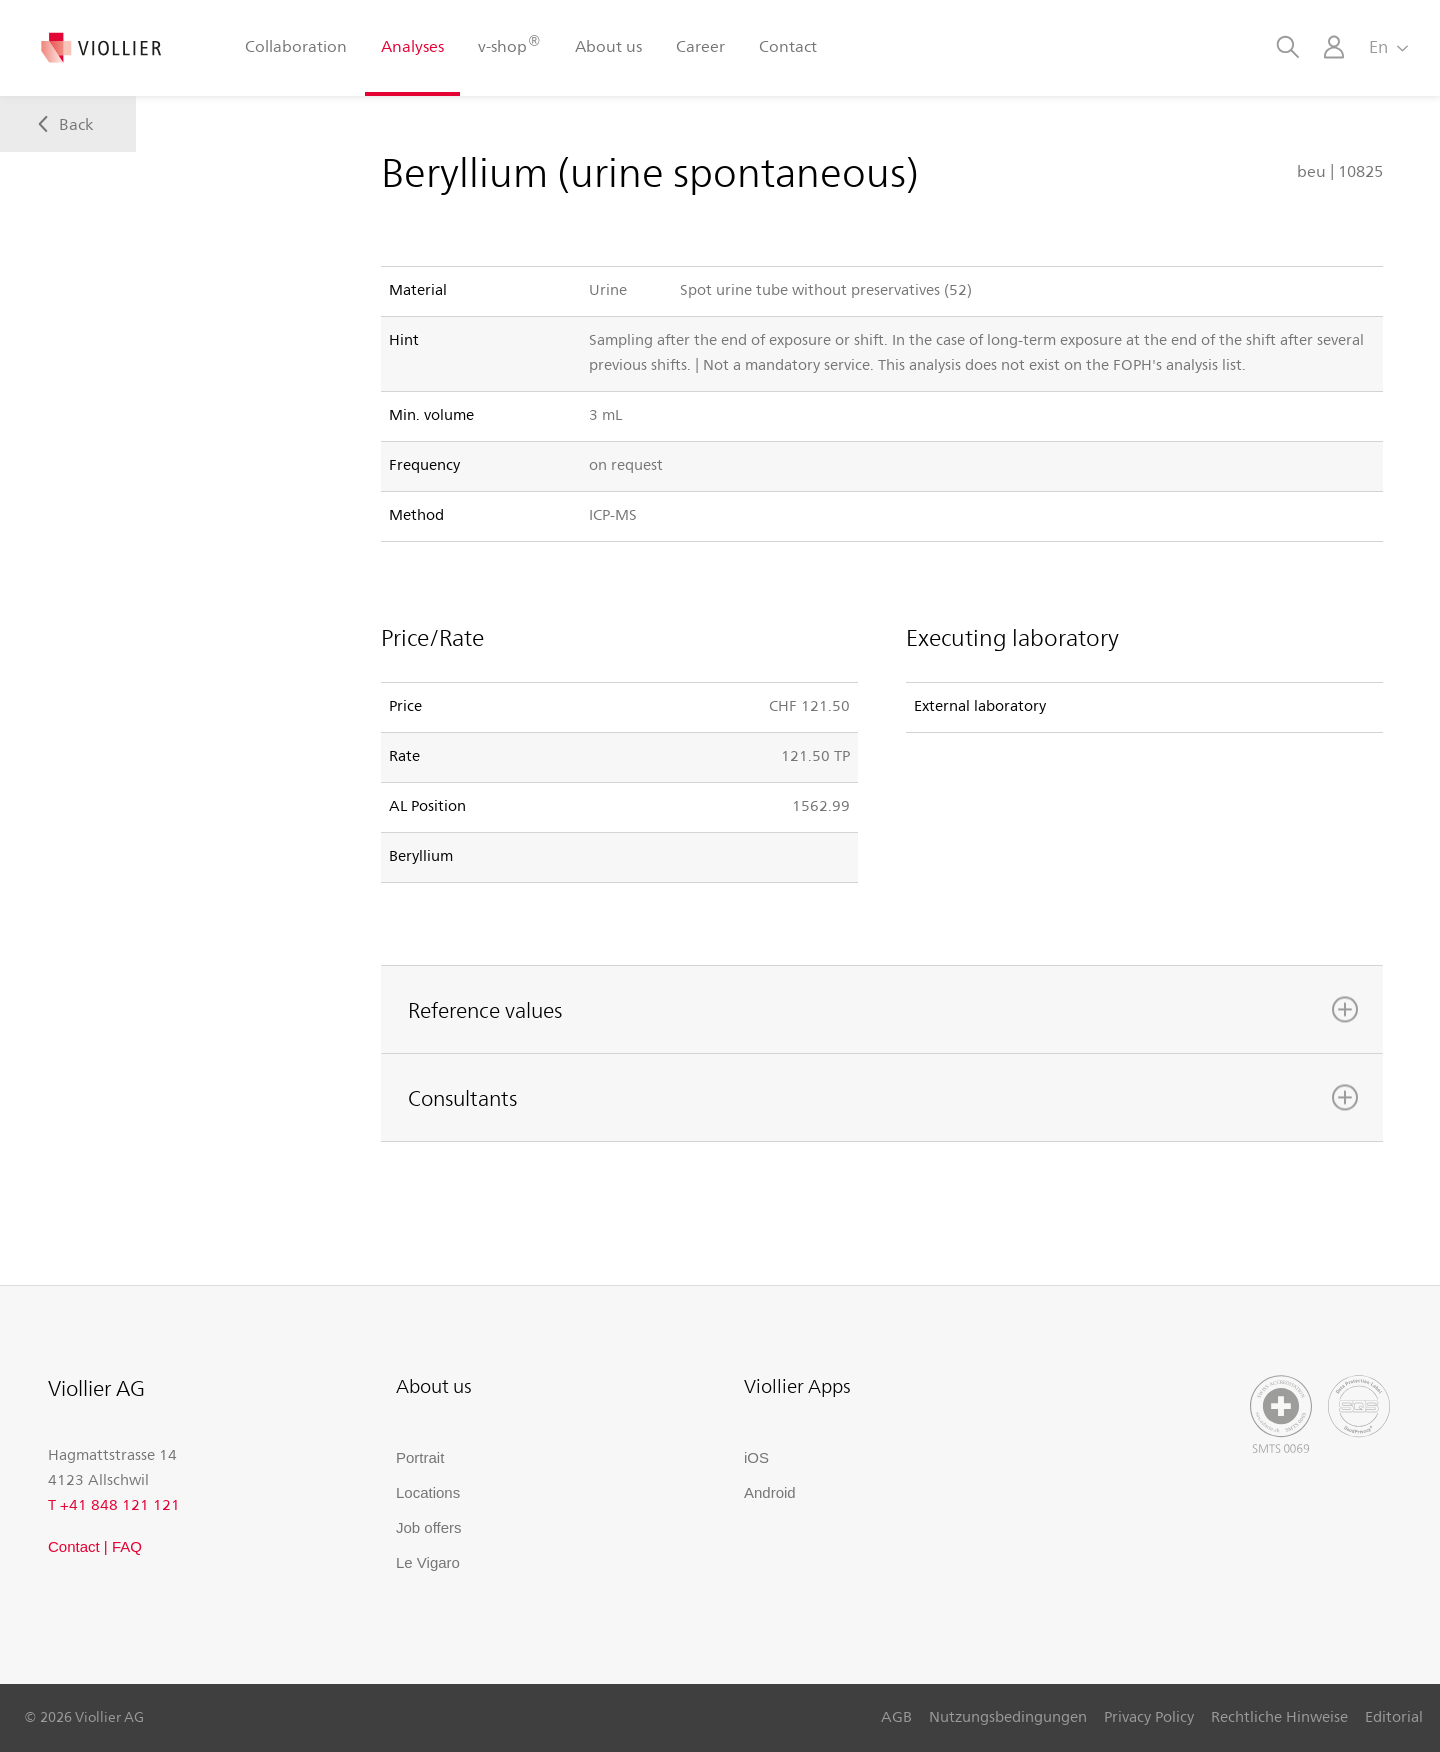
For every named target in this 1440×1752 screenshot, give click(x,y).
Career (700, 45)
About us (608, 45)
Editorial (1394, 1716)
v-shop (509, 44)
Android (770, 1492)
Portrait (420, 1457)
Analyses (412, 45)
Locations (428, 1492)
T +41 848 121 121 (114, 1504)
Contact (788, 45)
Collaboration (296, 45)
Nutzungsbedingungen (1008, 1716)
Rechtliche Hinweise (1279, 1716)
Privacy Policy (1149, 1716)
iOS (756, 1457)
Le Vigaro (428, 1562)
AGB (896, 1716)
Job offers (429, 1527)
